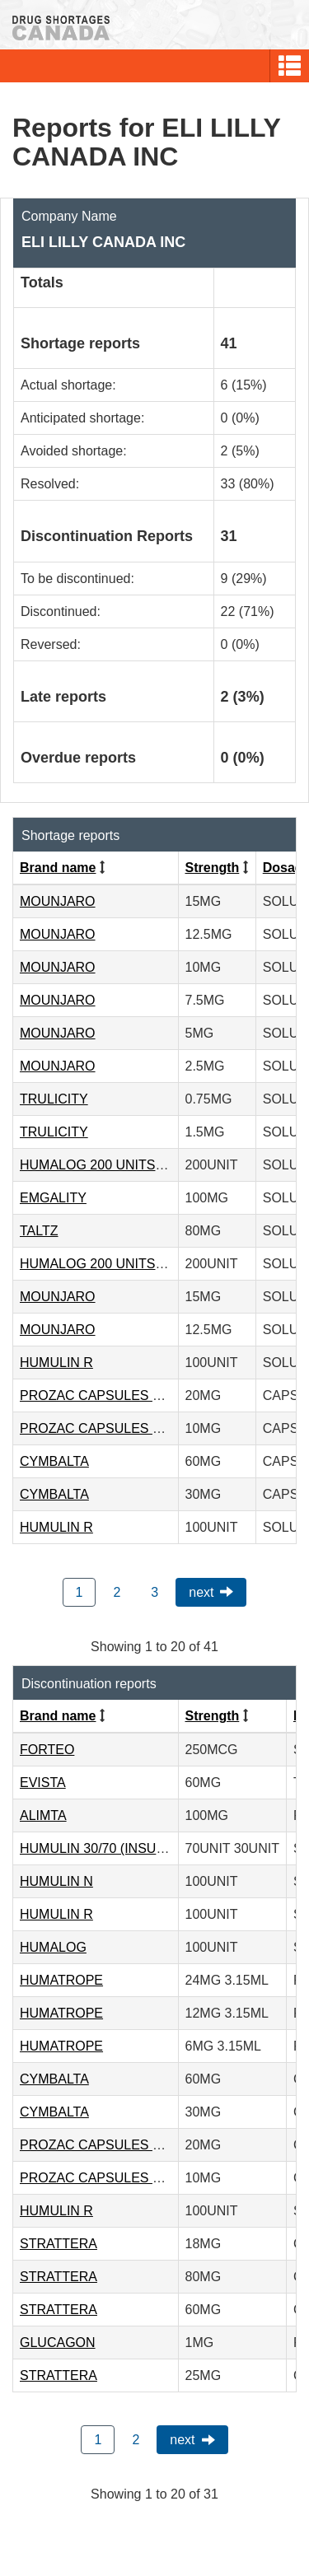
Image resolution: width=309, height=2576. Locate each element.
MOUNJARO (58, 901)
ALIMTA (43, 1815)
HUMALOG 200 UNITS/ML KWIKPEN (130, 1165)
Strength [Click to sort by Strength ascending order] (212, 868)
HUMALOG (53, 1947)
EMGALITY (53, 1198)
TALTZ (39, 1231)
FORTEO (47, 1750)
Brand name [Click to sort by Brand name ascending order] (58, 868)
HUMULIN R (56, 1363)
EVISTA (43, 1783)
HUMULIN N (56, 1881)
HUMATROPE (61, 1980)
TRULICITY (54, 1099)
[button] (289, 65)
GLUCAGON (58, 2343)
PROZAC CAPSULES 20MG (104, 1395)
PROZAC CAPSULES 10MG (104, 1428)
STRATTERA (58, 2244)
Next (201, 1592)
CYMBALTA (54, 1461)
